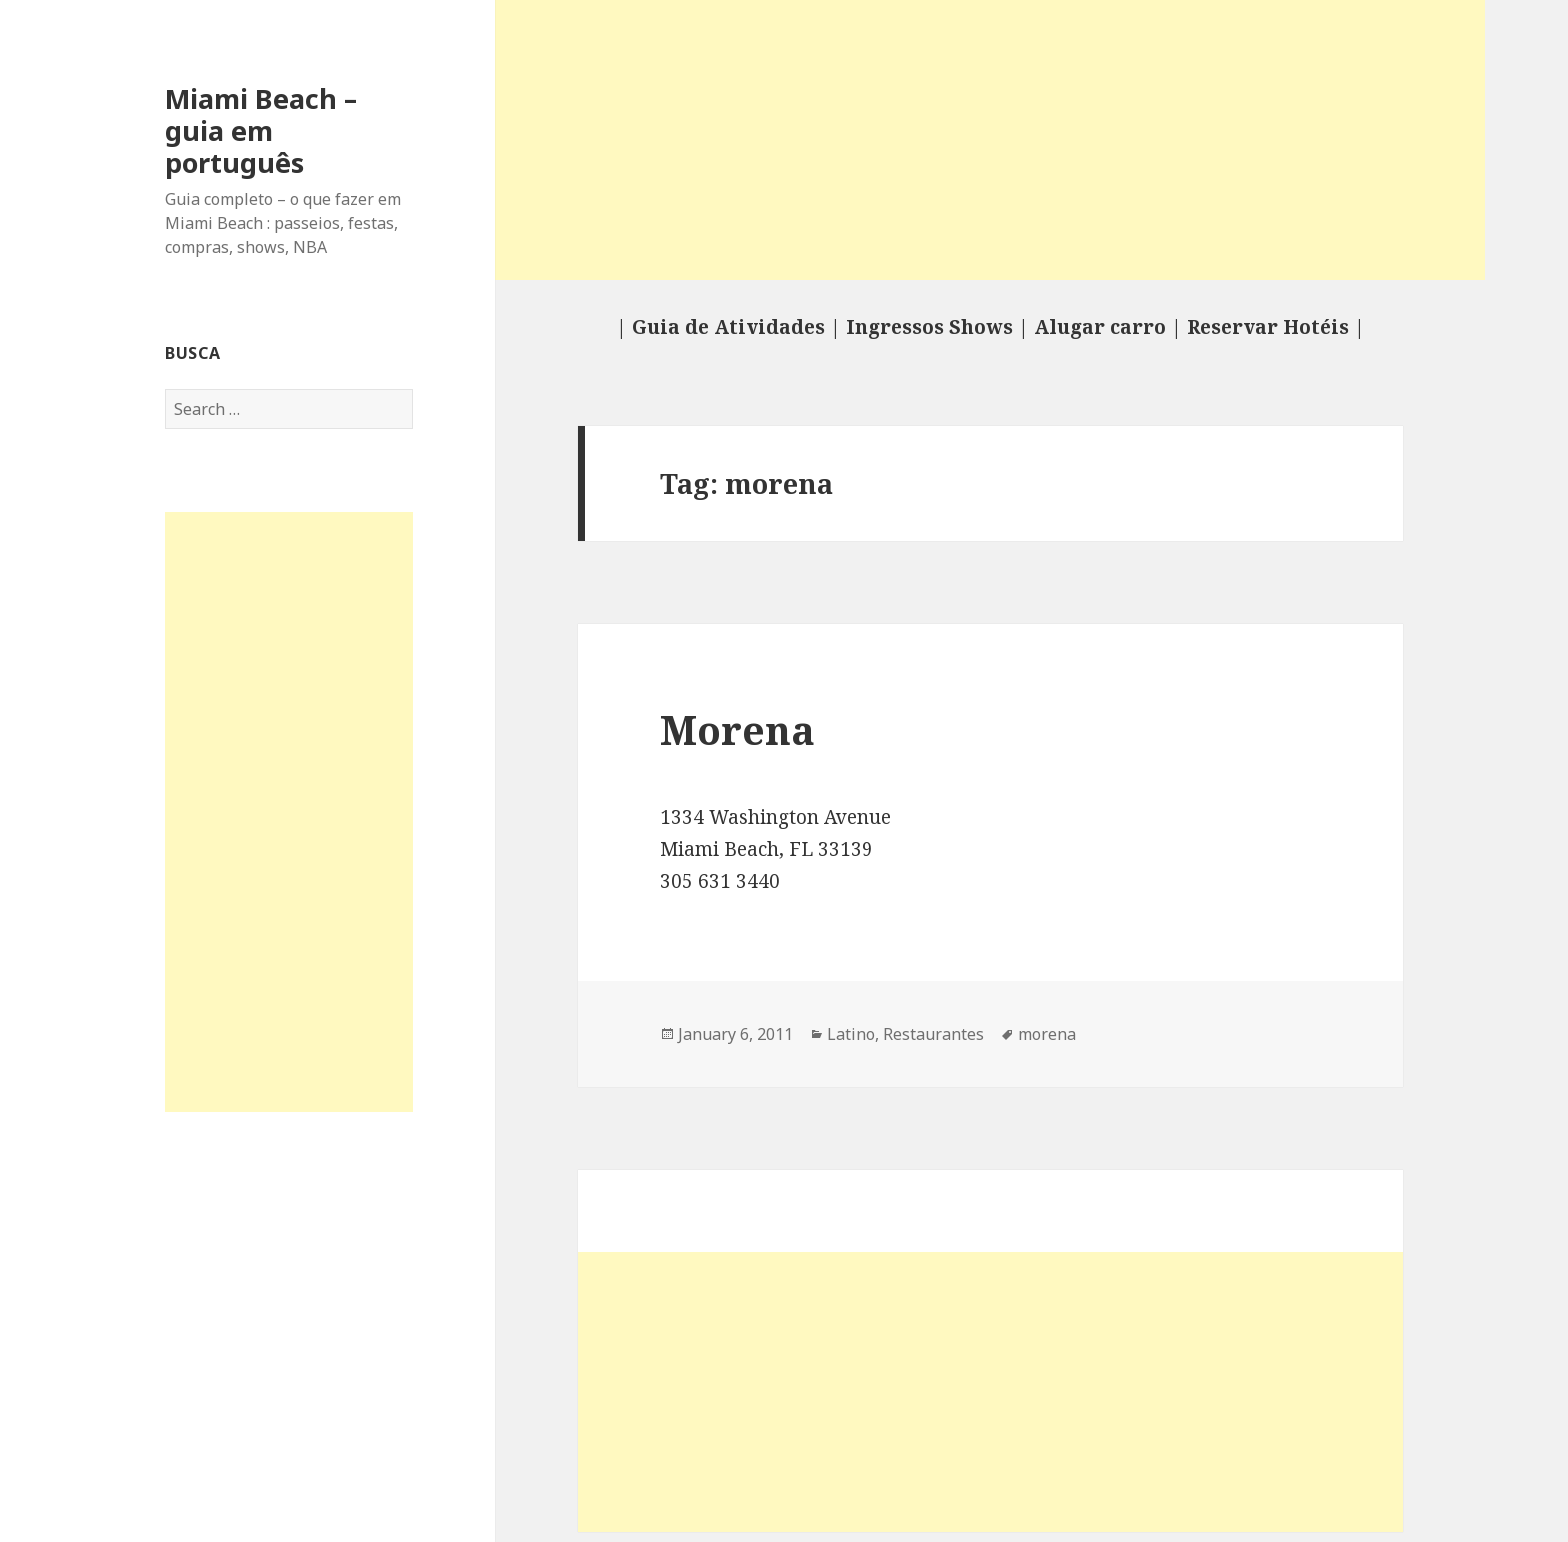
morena (1047, 1034)
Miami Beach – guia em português (261, 130)
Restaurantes (933, 1034)
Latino (851, 1034)
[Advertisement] (289, 812)
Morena (737, 729)
